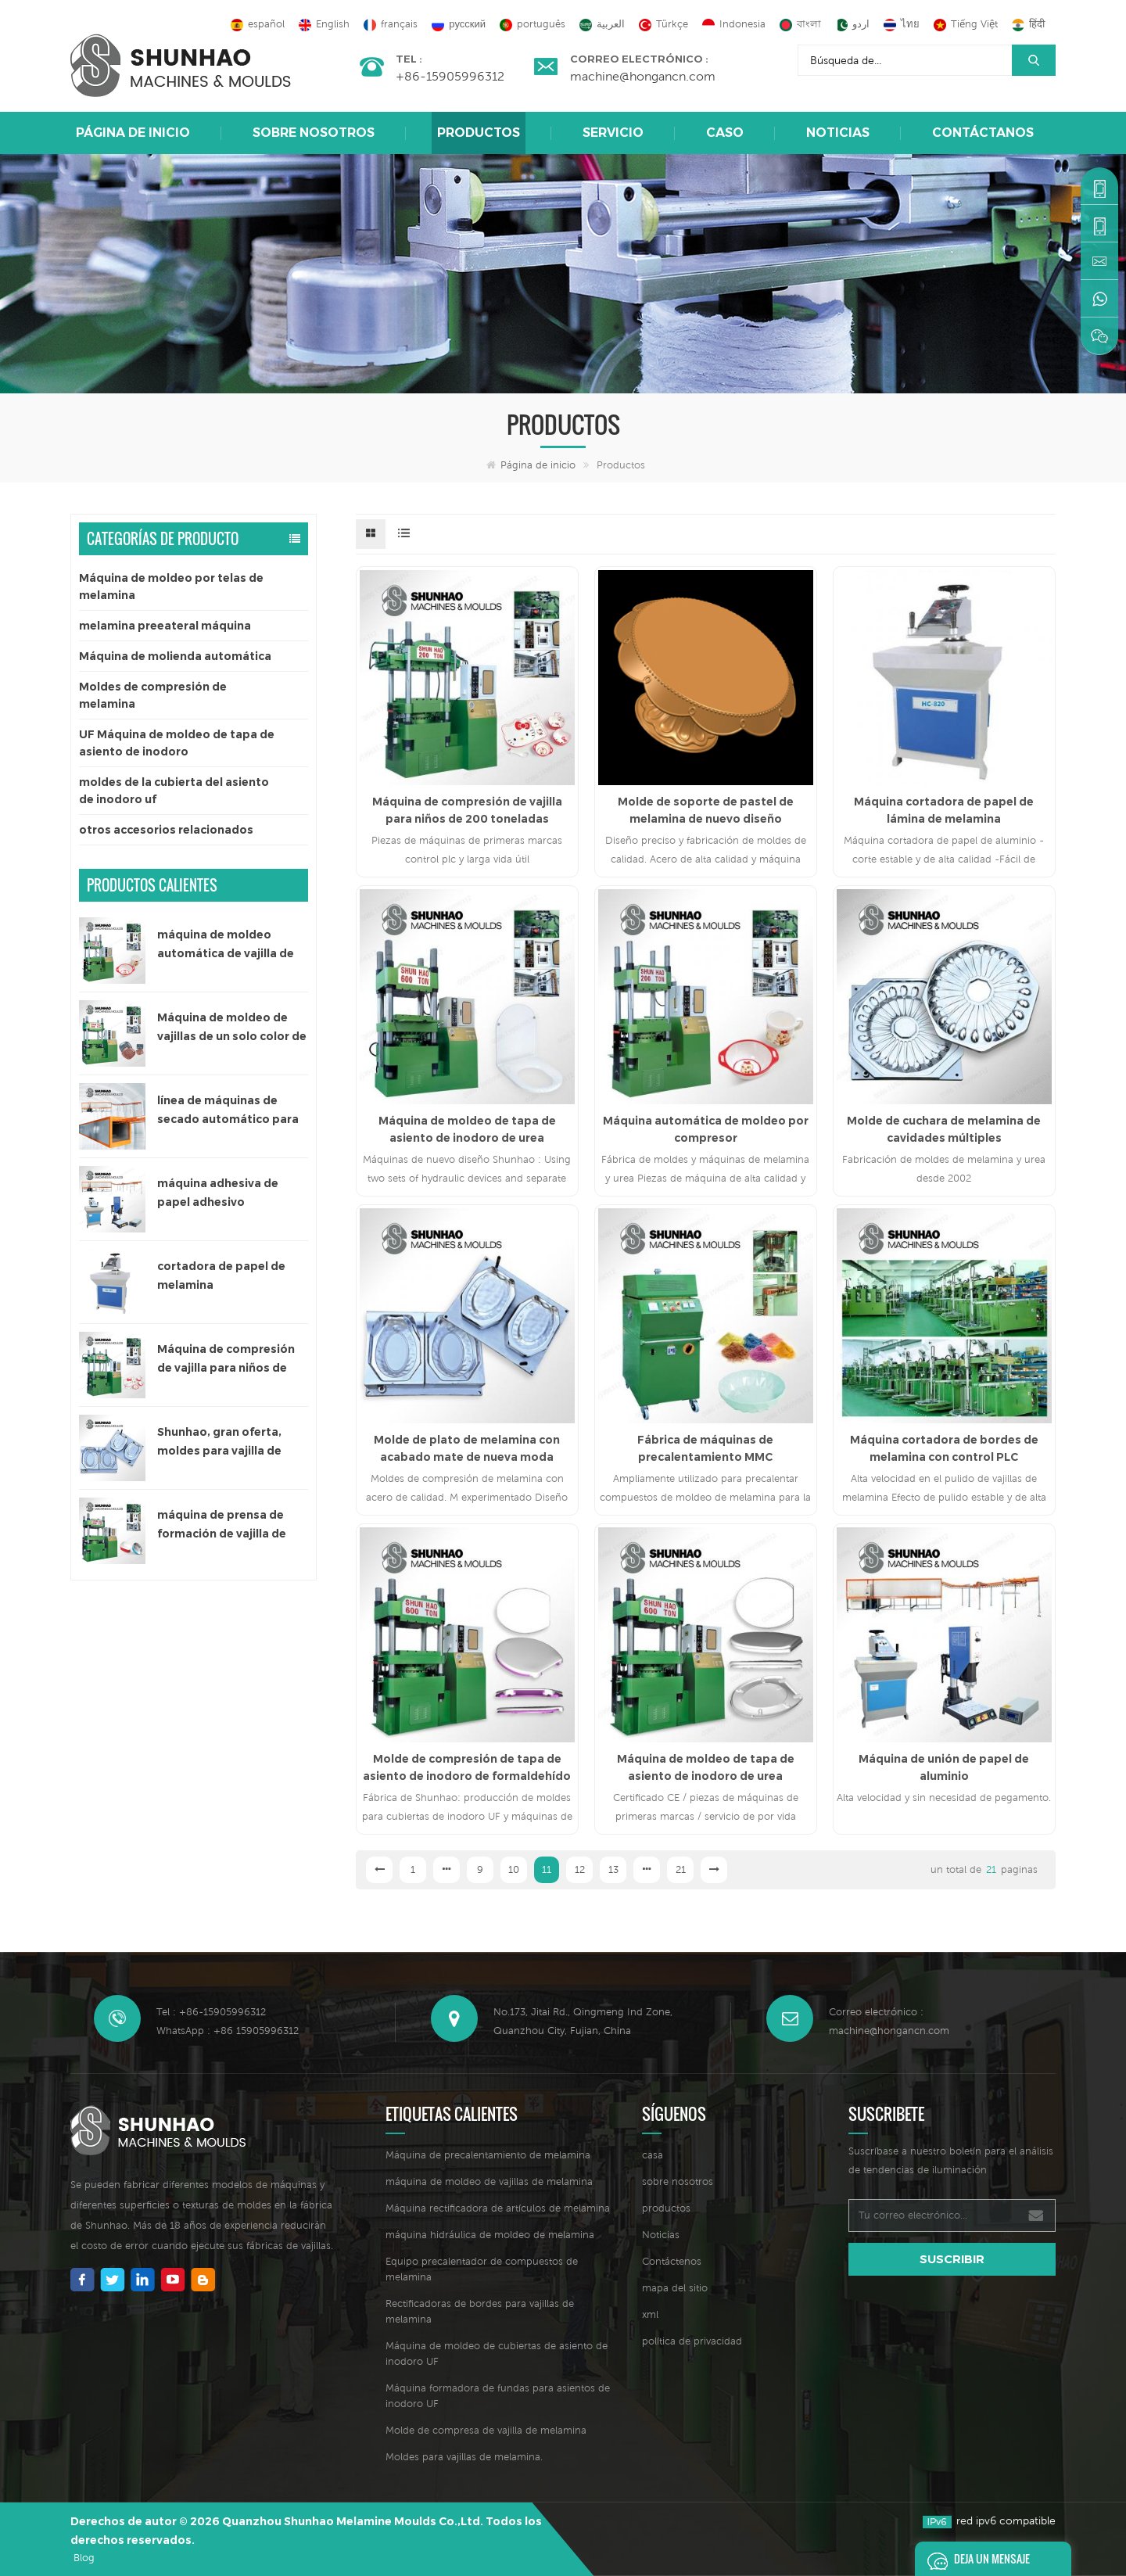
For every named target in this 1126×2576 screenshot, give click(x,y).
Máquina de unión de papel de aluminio (944, 1767)
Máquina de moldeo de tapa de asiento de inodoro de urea (467, 1129)
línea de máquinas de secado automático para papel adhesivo (228, 1110)
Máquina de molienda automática (175, 656)
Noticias (838, 132)
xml (650, 2314)
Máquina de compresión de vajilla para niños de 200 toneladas (226, 1359)
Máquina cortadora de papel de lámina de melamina (944, 810)
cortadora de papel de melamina (221, 1275)
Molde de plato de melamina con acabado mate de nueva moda (467, 1448)
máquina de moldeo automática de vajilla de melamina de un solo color (232, 945)
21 (681, 1869)
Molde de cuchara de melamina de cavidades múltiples (944, 1129)
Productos (478, 132)
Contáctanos (983, 132)
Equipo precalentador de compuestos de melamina (481, 2269)
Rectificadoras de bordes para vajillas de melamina (479, 2311)
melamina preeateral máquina (165, 626)
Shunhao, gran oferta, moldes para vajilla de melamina (219, 1442)
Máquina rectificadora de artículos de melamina (497, 2208)
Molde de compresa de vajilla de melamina (485, 2430)
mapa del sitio (675, 2288)
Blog (84, 2557)
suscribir (952, 2258)
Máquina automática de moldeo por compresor (706, 1129)
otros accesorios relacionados (166, 830)
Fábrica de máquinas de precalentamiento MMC (705, 1448)
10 (513, 1869)
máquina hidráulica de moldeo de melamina (489, 2235)
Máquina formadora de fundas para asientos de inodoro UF (497, 2395)
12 (580, 1869)
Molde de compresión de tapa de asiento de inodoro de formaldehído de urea (467, 1768)
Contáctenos (671, 2261)
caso (725, 132)
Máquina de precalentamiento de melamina (487, 2155)
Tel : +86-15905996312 (211, 2012)
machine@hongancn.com (642, 76)
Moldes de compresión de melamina (153, 695)
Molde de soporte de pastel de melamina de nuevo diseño (706, 810)
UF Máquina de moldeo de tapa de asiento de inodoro (176, 743)
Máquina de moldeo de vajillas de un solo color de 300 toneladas (232, 1028)
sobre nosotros (314, 132)
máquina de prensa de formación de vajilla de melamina (221, 1525)
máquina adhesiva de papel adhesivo (217, 1192)
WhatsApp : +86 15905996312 (227, 2030)
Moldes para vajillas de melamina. (464, 2457)
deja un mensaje (974, 2559)
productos (666, 2208)
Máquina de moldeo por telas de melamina (171, 586)
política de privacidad (692, 2341)
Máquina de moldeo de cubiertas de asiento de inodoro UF (496, 2353)
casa (652, 2155)
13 (613, 1869)
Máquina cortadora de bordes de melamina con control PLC (944, 1448)
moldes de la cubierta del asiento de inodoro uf (174, 790)
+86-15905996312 (450, 76)
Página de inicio (133, 132)
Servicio (613, 132)
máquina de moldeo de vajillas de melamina (489, 2181)
